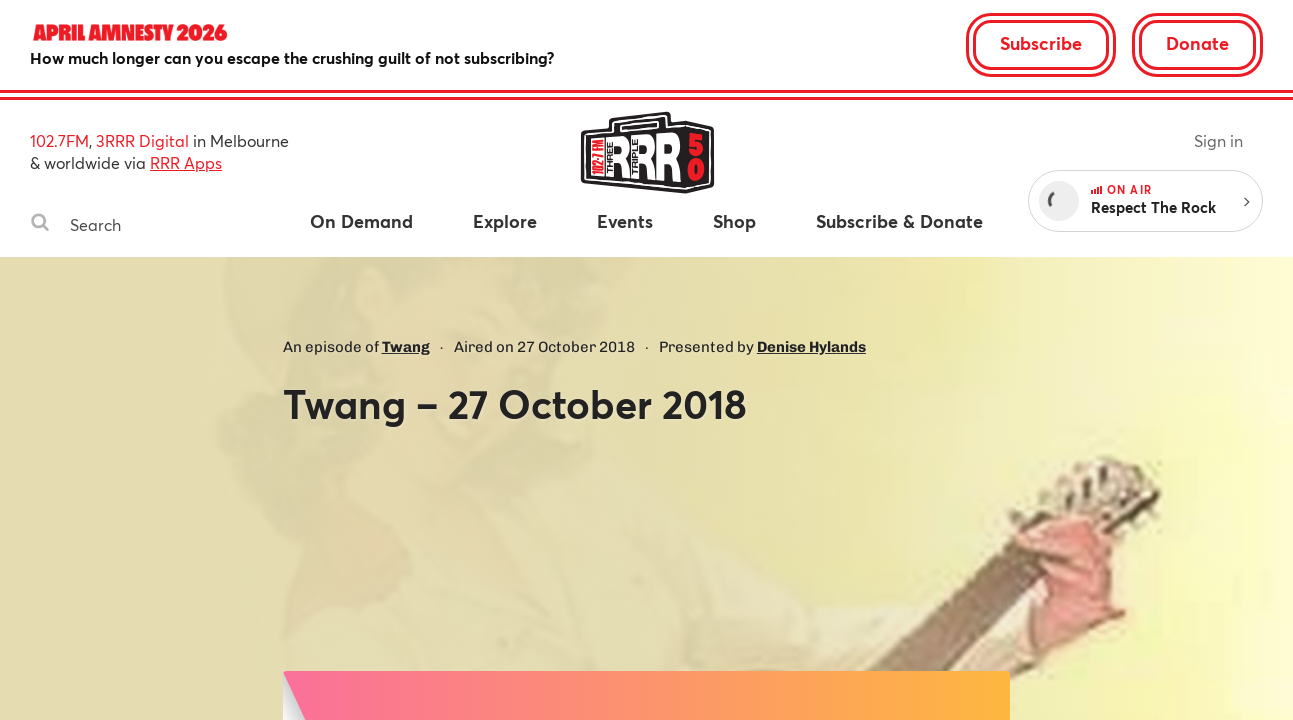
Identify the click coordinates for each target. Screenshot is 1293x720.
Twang (406, 347)
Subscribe (1041, 43)
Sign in (1218, 140)
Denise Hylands (811, 347)
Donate (1197, 43)
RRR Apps (186, 162)
